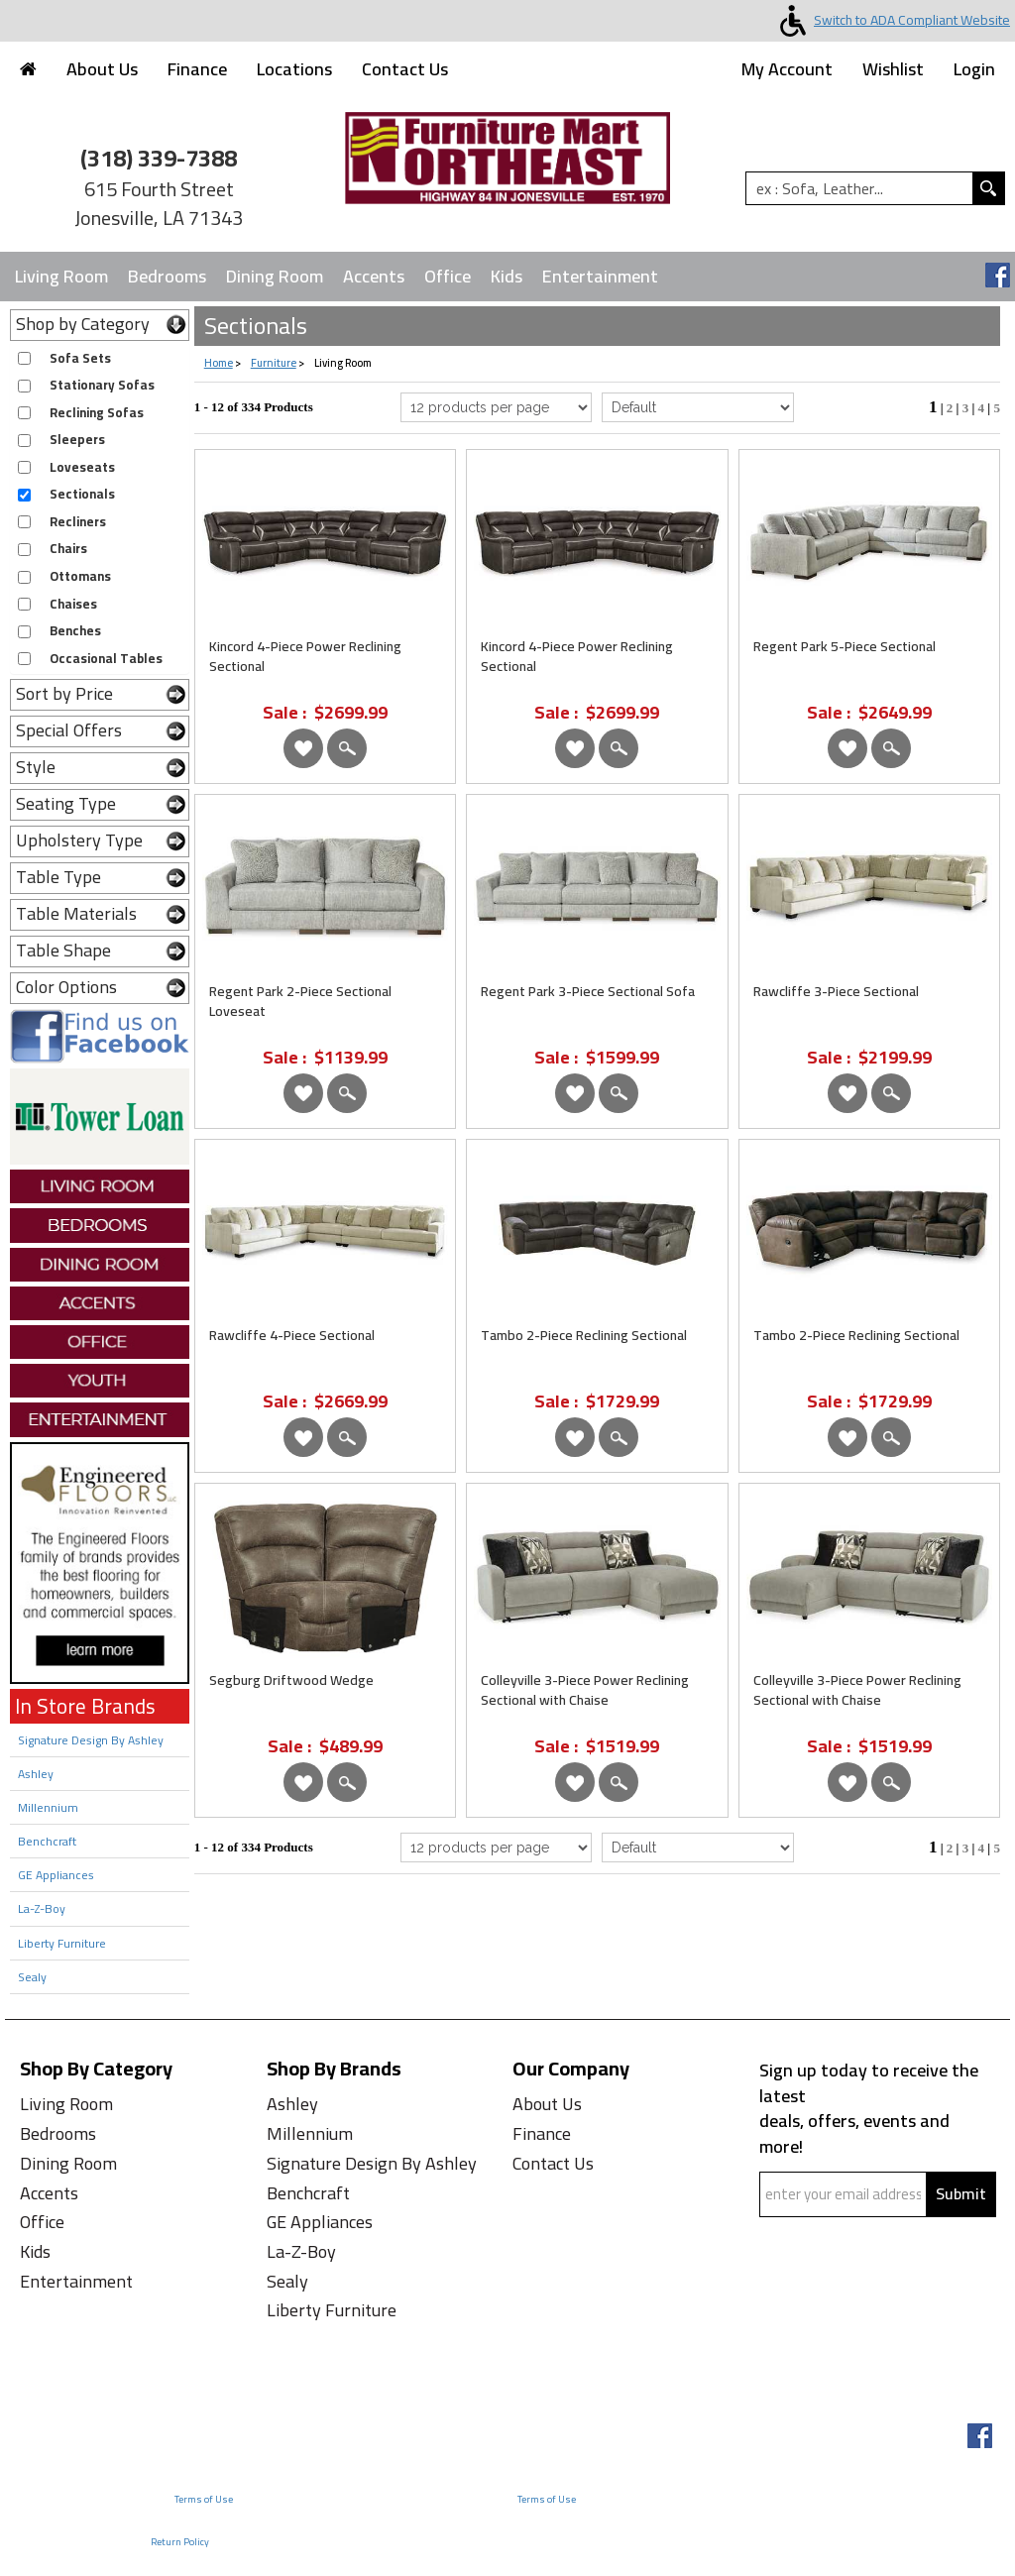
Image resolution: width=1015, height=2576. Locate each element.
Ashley (36, 1773)
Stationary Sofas (102, 385)
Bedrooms (167, 276)
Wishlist (893, 69)
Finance (197, 69)
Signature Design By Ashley (91, 1740)
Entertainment (600, 276)
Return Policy (180, 2541)
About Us (102, 69)
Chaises (73, 604)
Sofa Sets (80, 358)
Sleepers (77, 439)
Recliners (78, 521)
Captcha (797, 2230)
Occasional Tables (106, 658)
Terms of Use (203, 2499)
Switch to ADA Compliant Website (891, 20)
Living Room (61, 276)
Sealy (32, 1976)
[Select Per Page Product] (496, 407)
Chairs (68, 548)
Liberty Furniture (62, 1943)
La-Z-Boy (41, 1908)
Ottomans (80, 576)
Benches (75, 630)
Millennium (48, 1807)
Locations (294, 69)
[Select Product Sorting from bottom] (697, 1847)
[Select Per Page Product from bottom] (496, 1847)
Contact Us (405, 69)
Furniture (273, 363)
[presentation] (880, 2285)
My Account (787, 69)
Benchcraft (47, 1841)
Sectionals (82, 494)
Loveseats (82, 467)
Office (447, 276)
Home (218, 363)
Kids (506, 276)
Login (974, 69)
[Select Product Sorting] (697, 407)
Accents (373, 276)
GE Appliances (56, 1874)
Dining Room (274, 276)
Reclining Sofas (97, 412)
